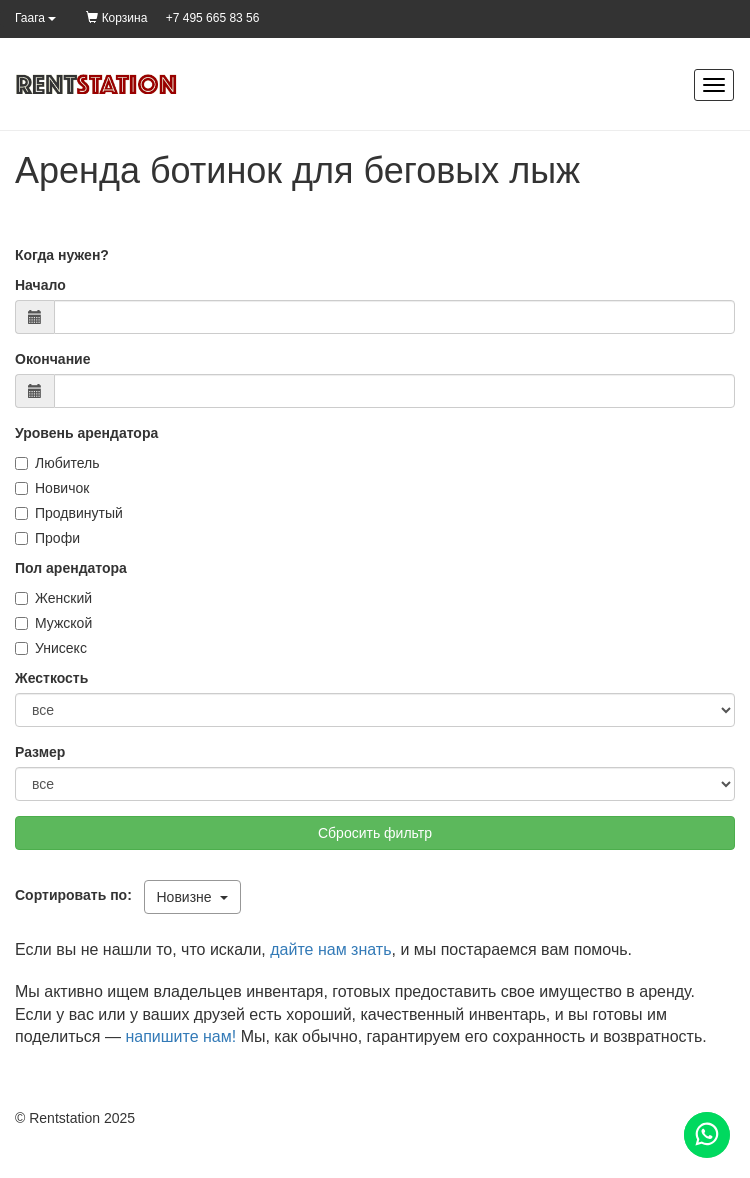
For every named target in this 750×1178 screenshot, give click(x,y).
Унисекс (51, 648)
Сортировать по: (77, 895)
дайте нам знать (330, 949)
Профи (47, 538)
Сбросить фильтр (375, 833)
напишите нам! (180, 1036)
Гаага (35, 18)
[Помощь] (707, 1135)
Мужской (53, 623)
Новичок (52, 488)
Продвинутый (69, 513)
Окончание (52, 359)
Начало (40, 285)
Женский (53, 598)
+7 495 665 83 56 (213, 18)
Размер (40, 752)
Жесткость (51, 678)
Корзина (116, 18)
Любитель (57, 463)
